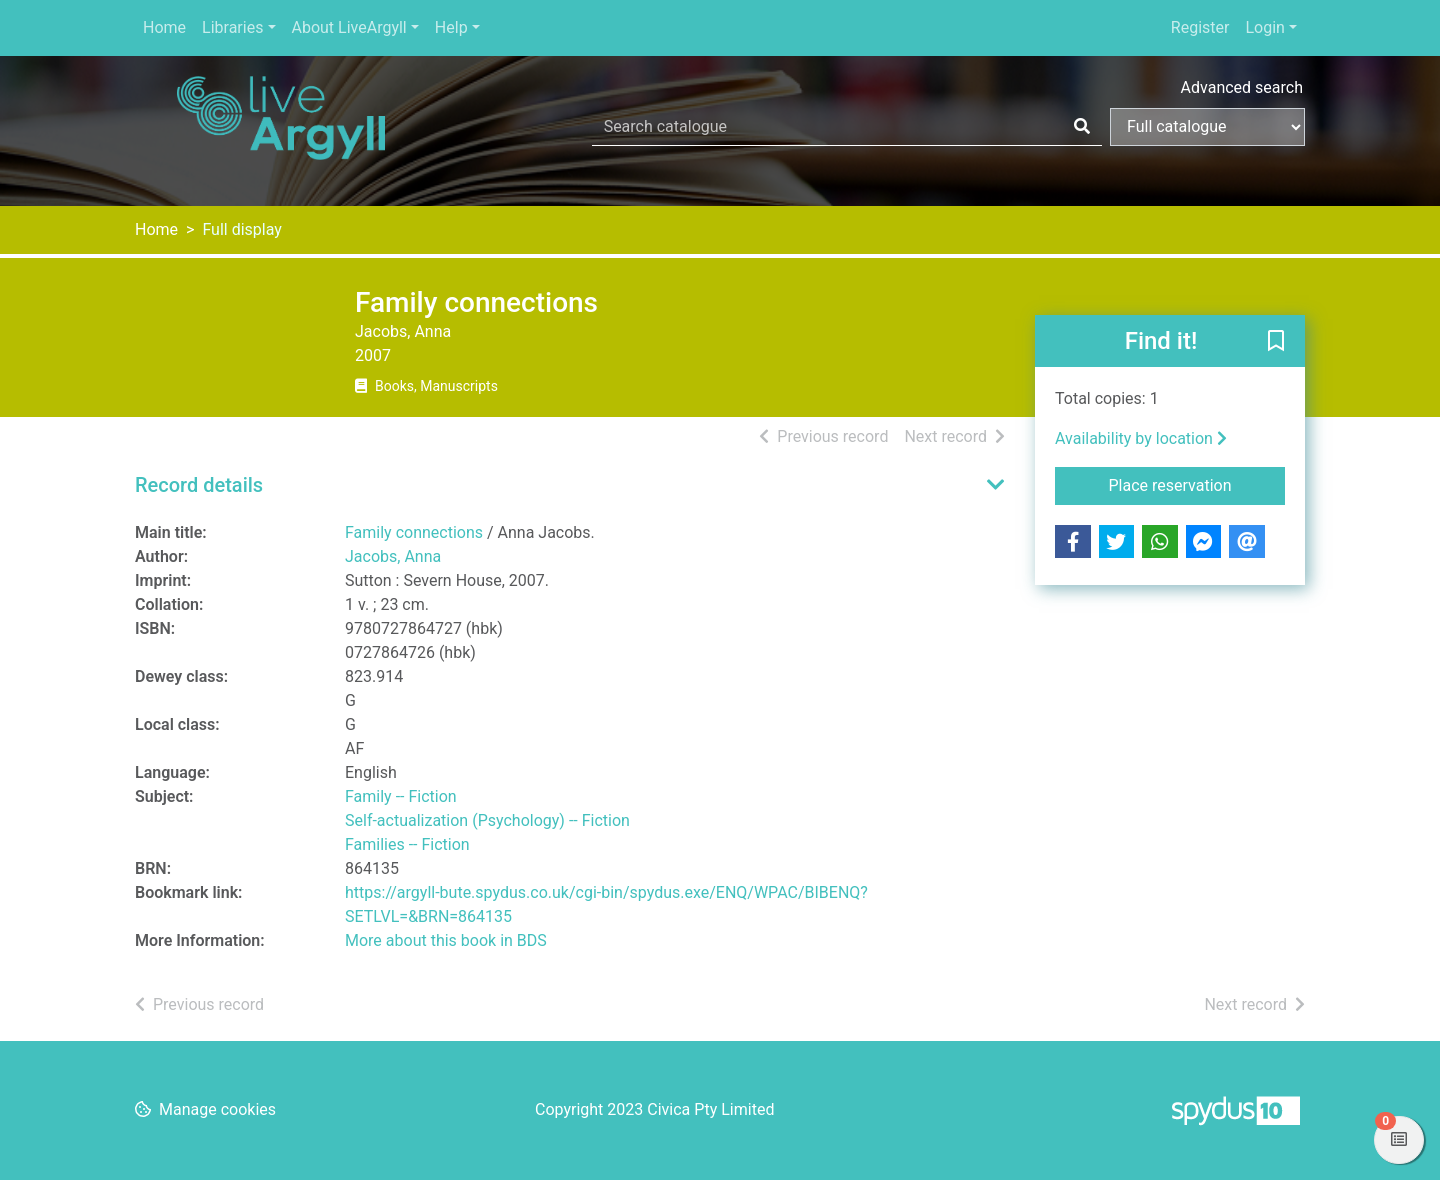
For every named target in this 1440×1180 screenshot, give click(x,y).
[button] (1276, 342)
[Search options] (1207, 127)
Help (451, 27)
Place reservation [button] (1197, 484)
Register (1200, 27)
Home (164, 27)
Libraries (232, 27)
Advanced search (1242, 87)
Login (1264, 27)
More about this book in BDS (446, 940)
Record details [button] (199, 485)
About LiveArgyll (349, 27)
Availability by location (1141, 438)
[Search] (1082, 127)
